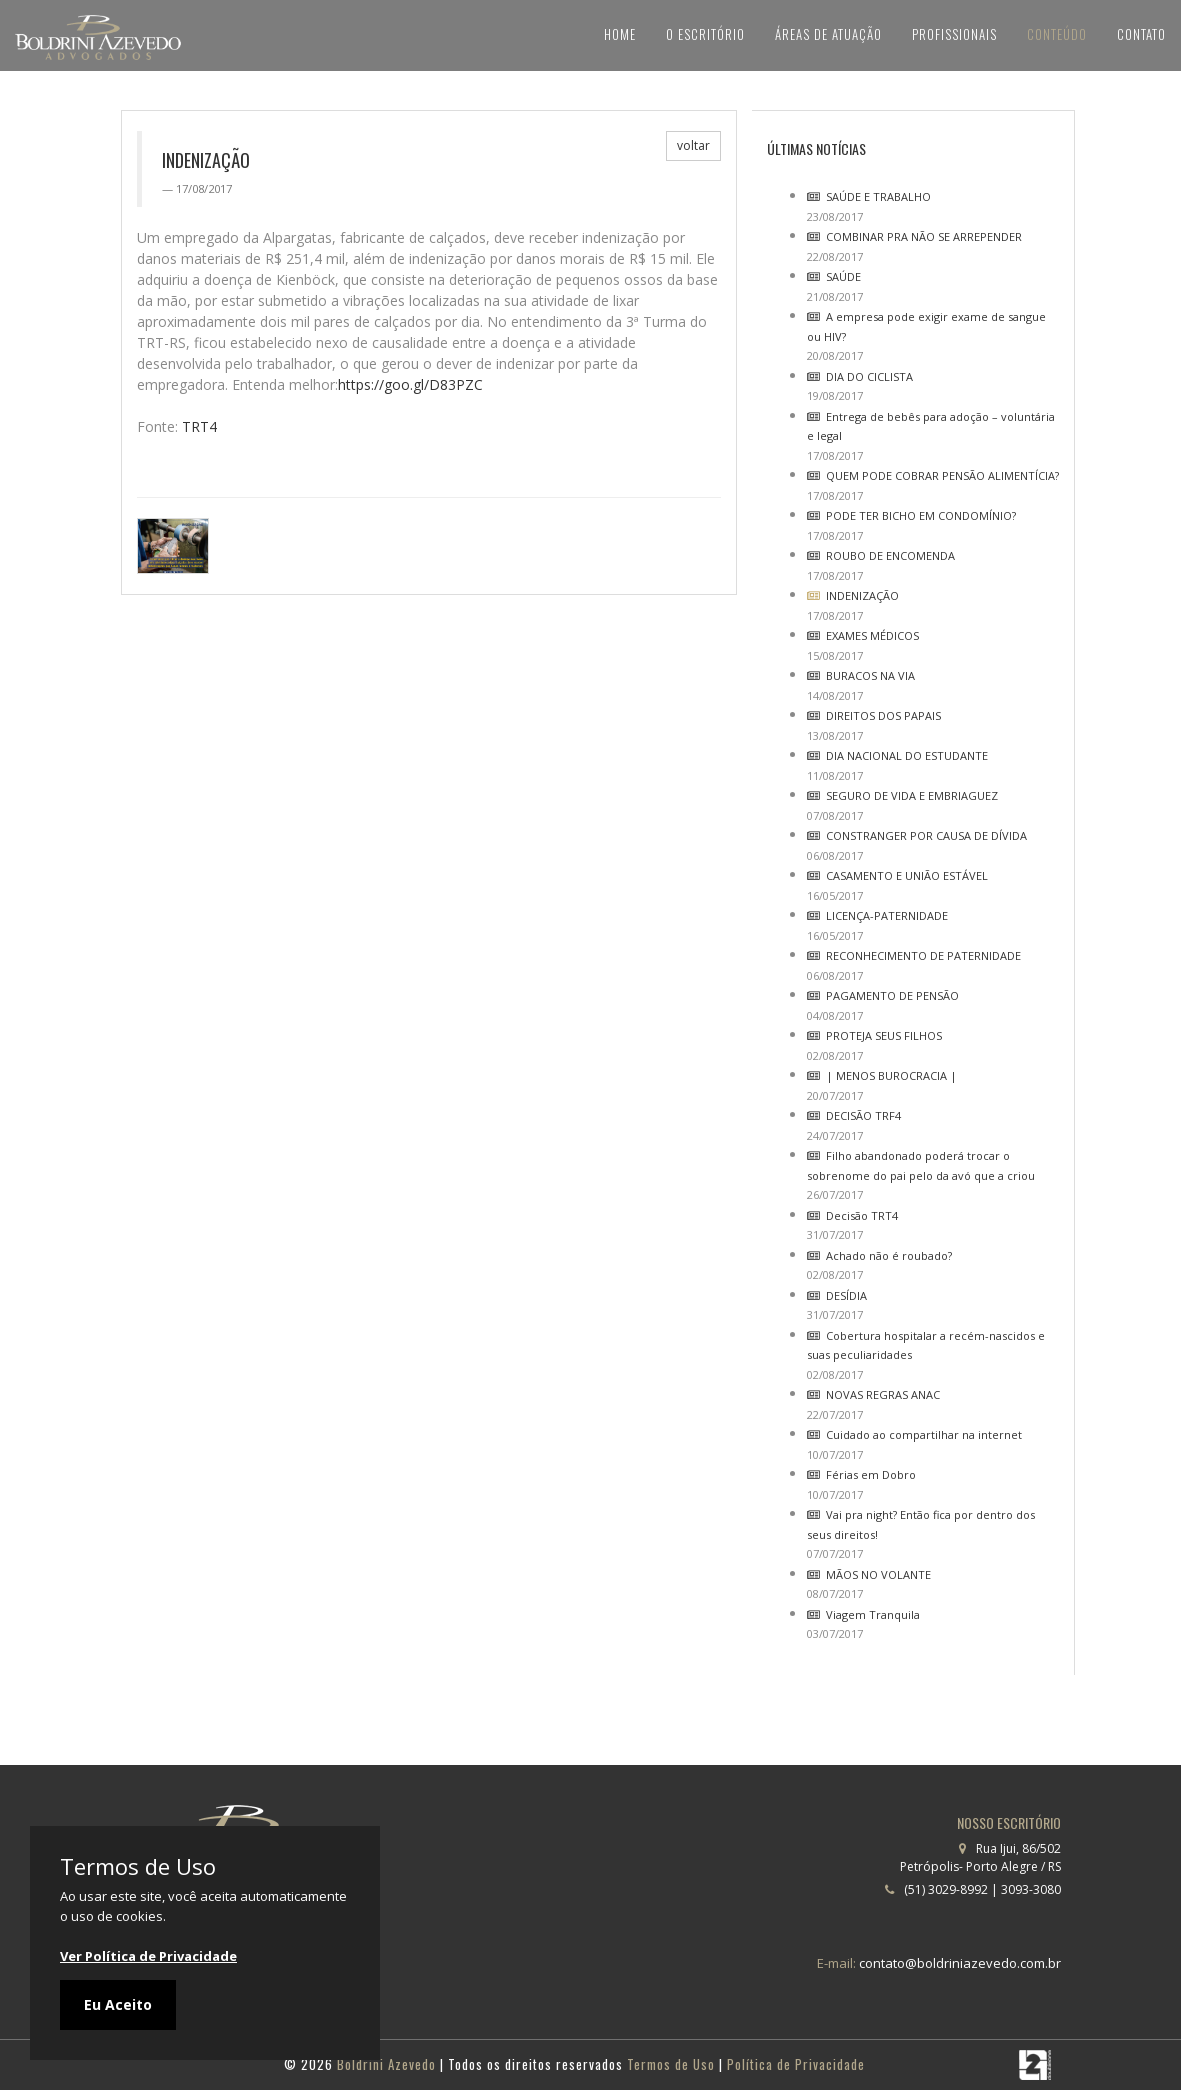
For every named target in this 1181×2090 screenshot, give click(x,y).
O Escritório (684, 34)
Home (596, 34)
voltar (693, 145)
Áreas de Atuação (813, 34)
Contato (1139, 34)
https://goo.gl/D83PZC (410, 384)
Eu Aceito (118, 2004)
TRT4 (199, 426)
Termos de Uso (138, 1866)
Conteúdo (1051, 34)
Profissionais (945, 34)
